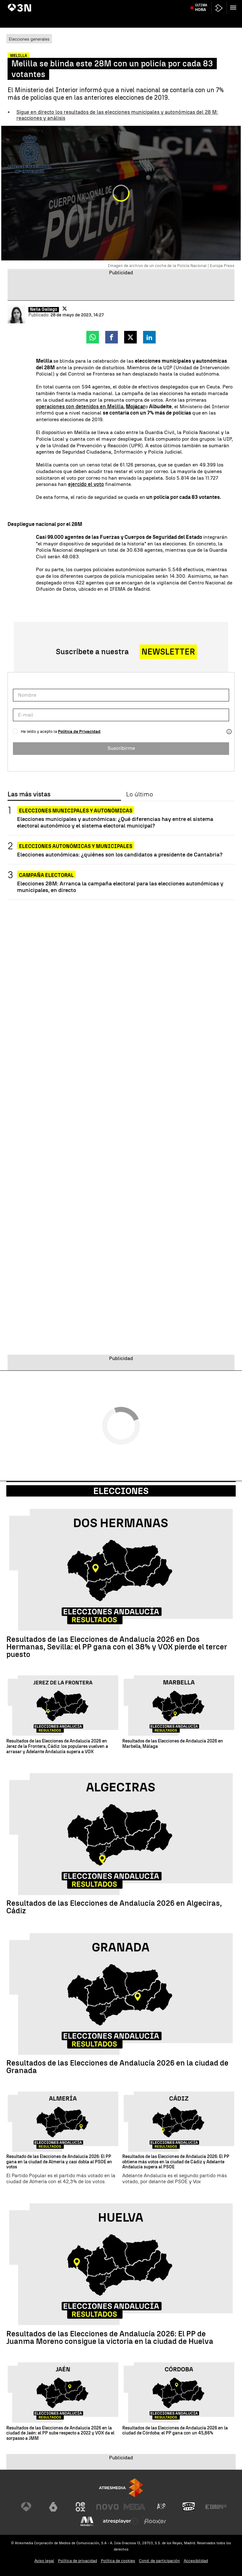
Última (201, 19)
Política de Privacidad (79, 731)
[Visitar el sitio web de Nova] (107, 2507)
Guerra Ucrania (145, 4)
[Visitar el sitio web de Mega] (135, 2507)
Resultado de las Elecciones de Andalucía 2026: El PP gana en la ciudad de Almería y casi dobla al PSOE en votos (59, 2162)
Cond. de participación (159, 2560)
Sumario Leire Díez (36, 4)
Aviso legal (44, 2560)
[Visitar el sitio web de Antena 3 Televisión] (26, 2507)
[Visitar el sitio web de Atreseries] (162, 2507)
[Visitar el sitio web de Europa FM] (216, 2507)
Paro (13, 4)
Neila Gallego (43, 309)
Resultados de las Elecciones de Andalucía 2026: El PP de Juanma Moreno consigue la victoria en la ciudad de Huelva (109, 2337)
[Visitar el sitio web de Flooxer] (155, 2521)
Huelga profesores (113, 4)
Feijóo (60, 4)
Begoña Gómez (81, 4)
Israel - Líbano (174, 4)
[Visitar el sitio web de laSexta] (53, 2507)
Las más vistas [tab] (29, 794)
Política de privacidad (77, 2560)
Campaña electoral (46, 875)
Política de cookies (118, 2560)
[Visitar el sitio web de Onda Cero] (189, 2507)
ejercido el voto (86, 484)
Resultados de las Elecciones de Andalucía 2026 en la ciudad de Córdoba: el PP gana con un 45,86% (175, 2431)
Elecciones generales (29, 39)
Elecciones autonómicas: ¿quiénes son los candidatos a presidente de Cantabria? (119, 854)
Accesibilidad (196, 2560)
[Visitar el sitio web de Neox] (80, 2507)
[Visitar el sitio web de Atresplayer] (121, 2521)
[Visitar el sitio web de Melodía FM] (87, 2521)
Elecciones (121, 1490)
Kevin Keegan (201, 4)
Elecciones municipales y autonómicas (75, 811)
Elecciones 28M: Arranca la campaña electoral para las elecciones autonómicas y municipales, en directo (120, 886)
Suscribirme (121, 748)
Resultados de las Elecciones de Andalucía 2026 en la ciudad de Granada (117, 2066)
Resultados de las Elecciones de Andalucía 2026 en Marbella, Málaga (172, 1744)
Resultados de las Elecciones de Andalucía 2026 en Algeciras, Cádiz (114, 1907)
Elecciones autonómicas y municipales (75, 846)
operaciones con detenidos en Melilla (80, 407)
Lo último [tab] (139, 794)
